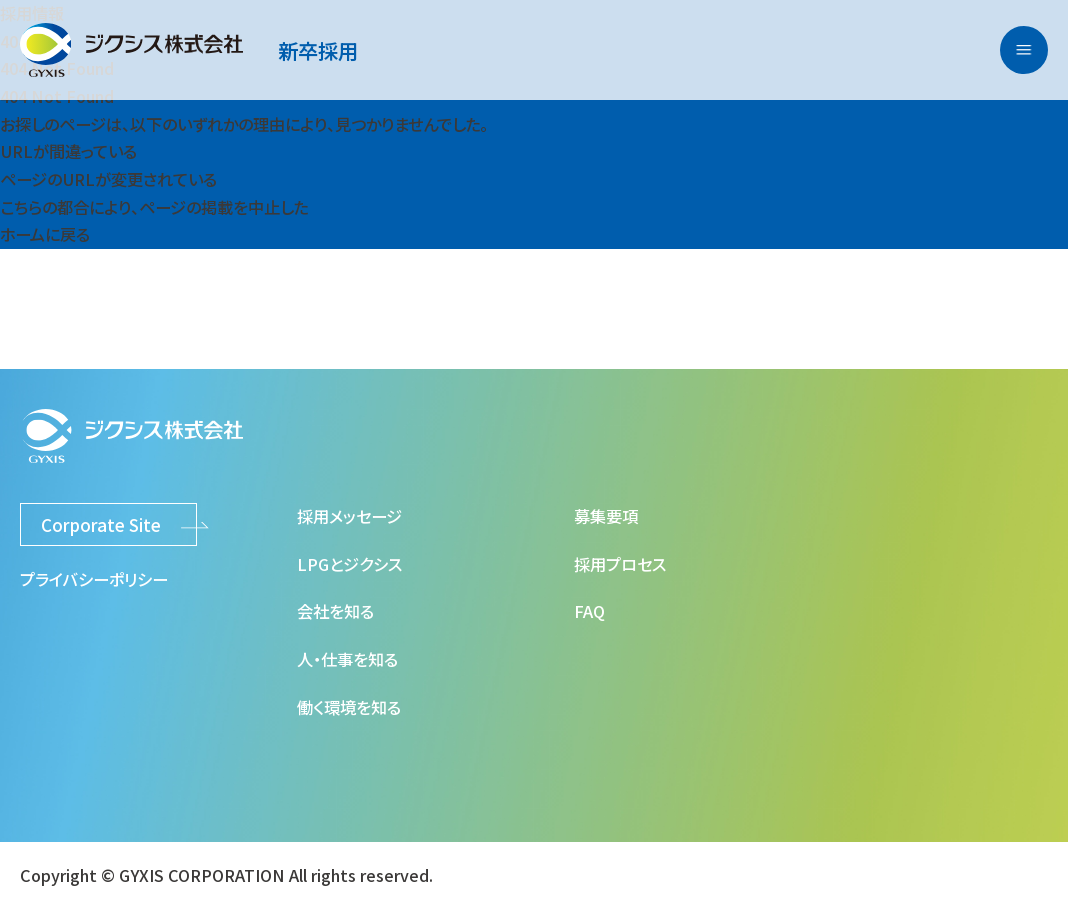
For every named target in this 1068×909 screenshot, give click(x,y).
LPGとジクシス (349, 564)
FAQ (589, 611)
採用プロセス (620, 564)
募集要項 (606, 516)
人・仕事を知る (347, 659)
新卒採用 (318, 50)
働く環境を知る (349, 707)
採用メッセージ (349, 516)
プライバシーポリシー (94, 579)
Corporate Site (101, 524)
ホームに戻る (45, 234)
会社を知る (335, 611)
